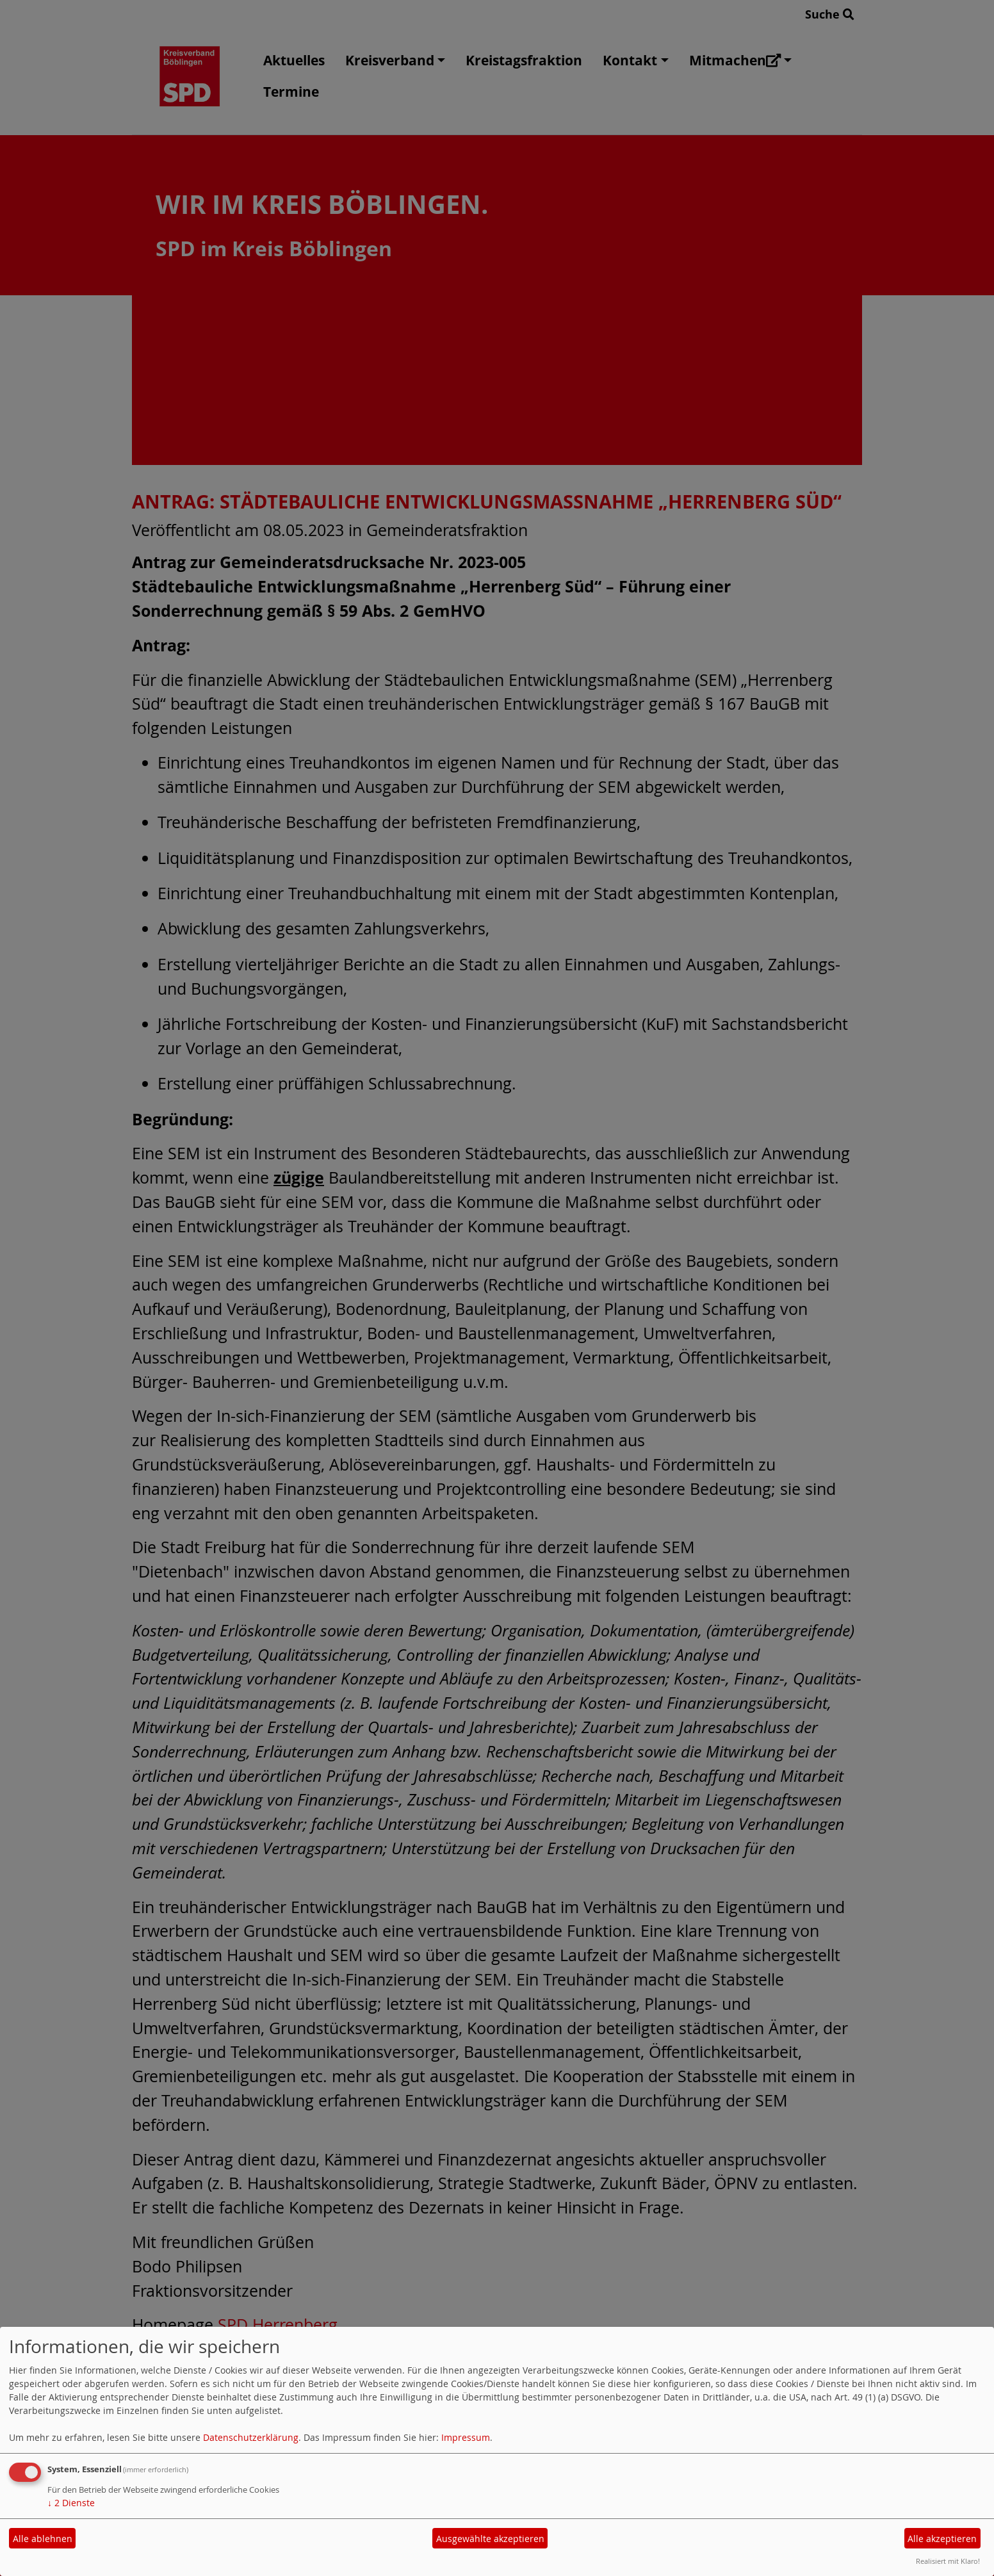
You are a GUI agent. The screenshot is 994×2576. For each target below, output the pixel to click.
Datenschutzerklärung (250, 2437)
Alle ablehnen (42, 2538)
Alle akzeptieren (942, 2538)
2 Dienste (71, 2503)
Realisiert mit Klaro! (948, 2561)
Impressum (465, 2437)
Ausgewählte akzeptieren (490, 2538)
